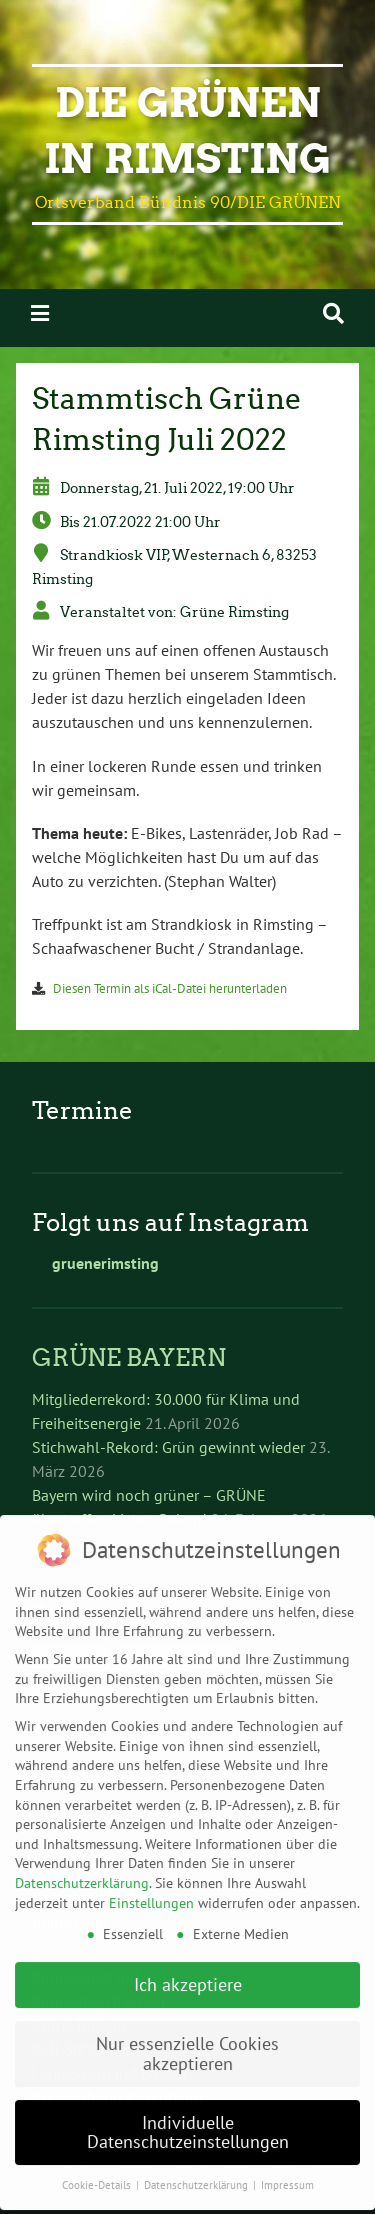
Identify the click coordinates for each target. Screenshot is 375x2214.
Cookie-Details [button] (98, 2148)
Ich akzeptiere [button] (188, 1947)
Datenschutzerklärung (82, 1846)
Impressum (287, 2148)
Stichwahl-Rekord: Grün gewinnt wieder (168, 1447)
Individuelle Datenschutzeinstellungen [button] (188, 2095)
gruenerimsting (95, 1263)
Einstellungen (151, 1865)
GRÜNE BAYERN (129, 1357)
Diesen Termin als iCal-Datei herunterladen (170, 988)
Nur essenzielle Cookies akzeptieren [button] (187, 2016)
